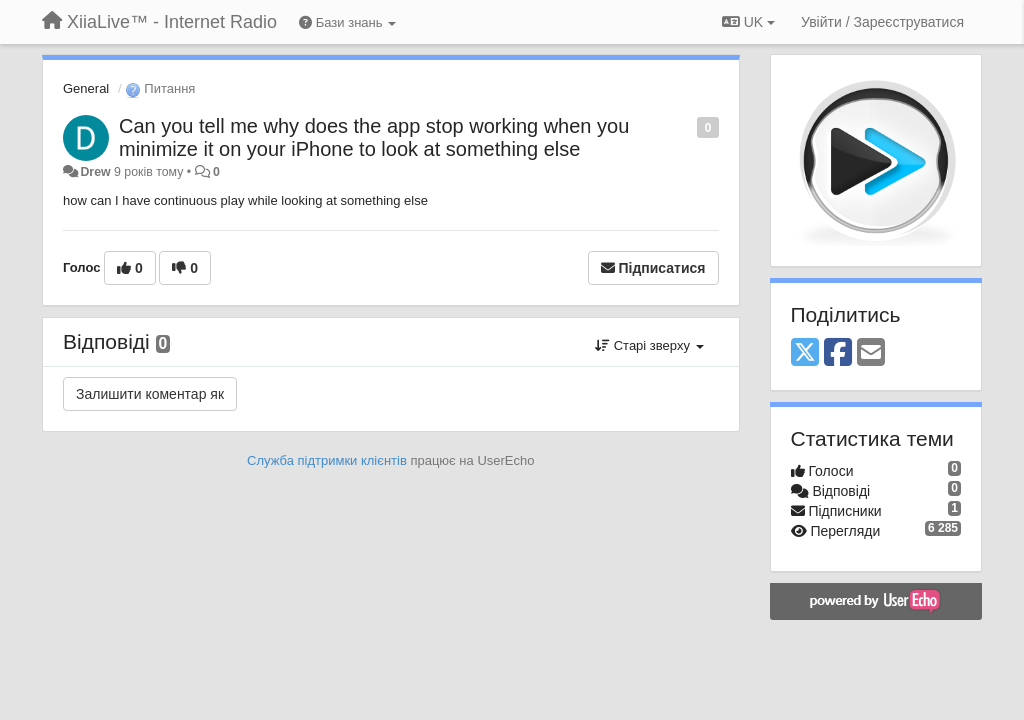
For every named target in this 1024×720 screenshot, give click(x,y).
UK (748, 22)
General (86, 88)
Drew (95, 172)
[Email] (871, 353)
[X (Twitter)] (805, 353)
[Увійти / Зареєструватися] (882, 22)
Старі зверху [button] (649, 345)
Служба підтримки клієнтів (327, 460)
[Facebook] (838, 353)
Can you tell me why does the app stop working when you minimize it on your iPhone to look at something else (374, 137)
